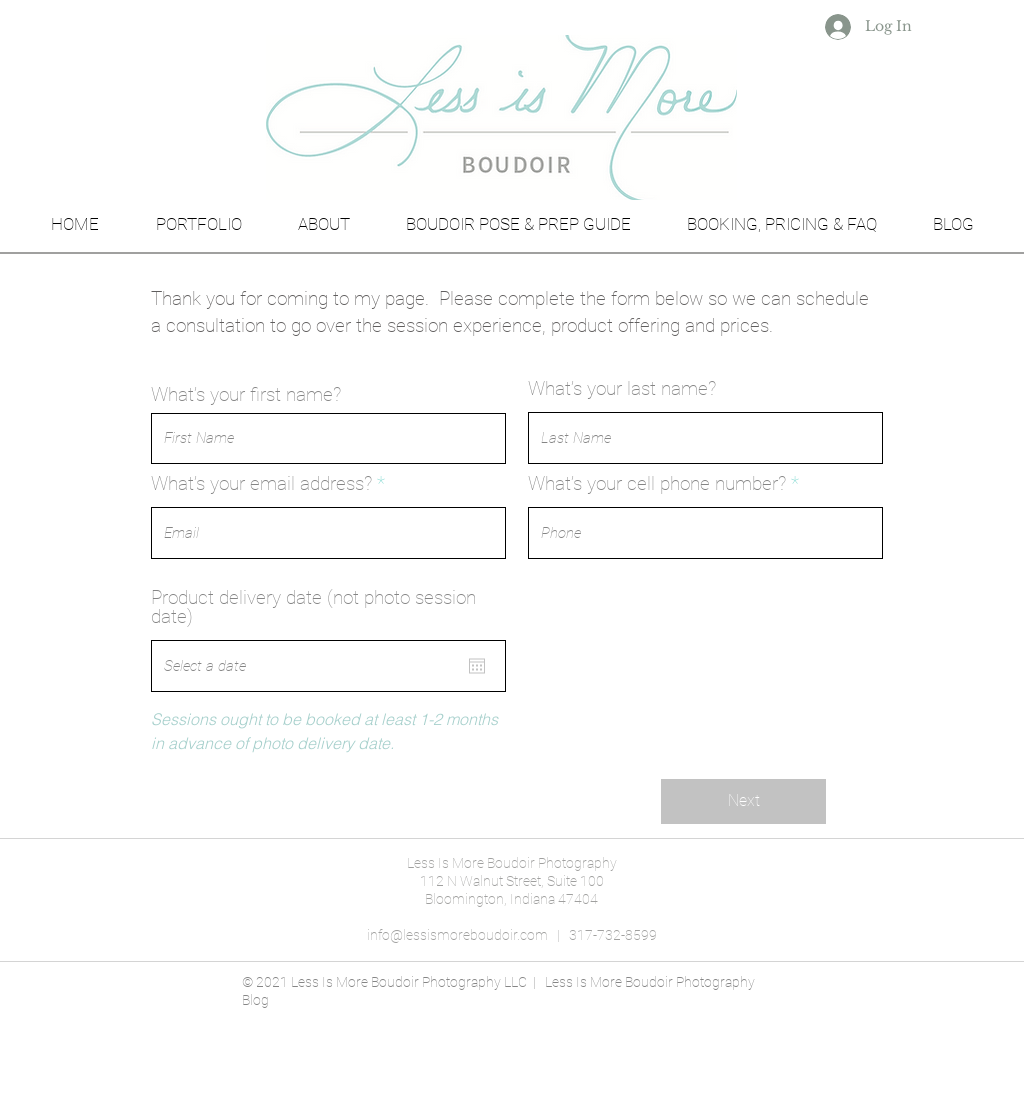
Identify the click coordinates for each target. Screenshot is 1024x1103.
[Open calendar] (477, 666)
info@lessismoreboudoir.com (457, 935)
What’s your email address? (261, 483)
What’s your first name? (246, 394)
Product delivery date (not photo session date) (313, 607)
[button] (198, 215)
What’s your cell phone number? (657, 483)
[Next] (743, 801)
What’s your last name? (622, 388)
